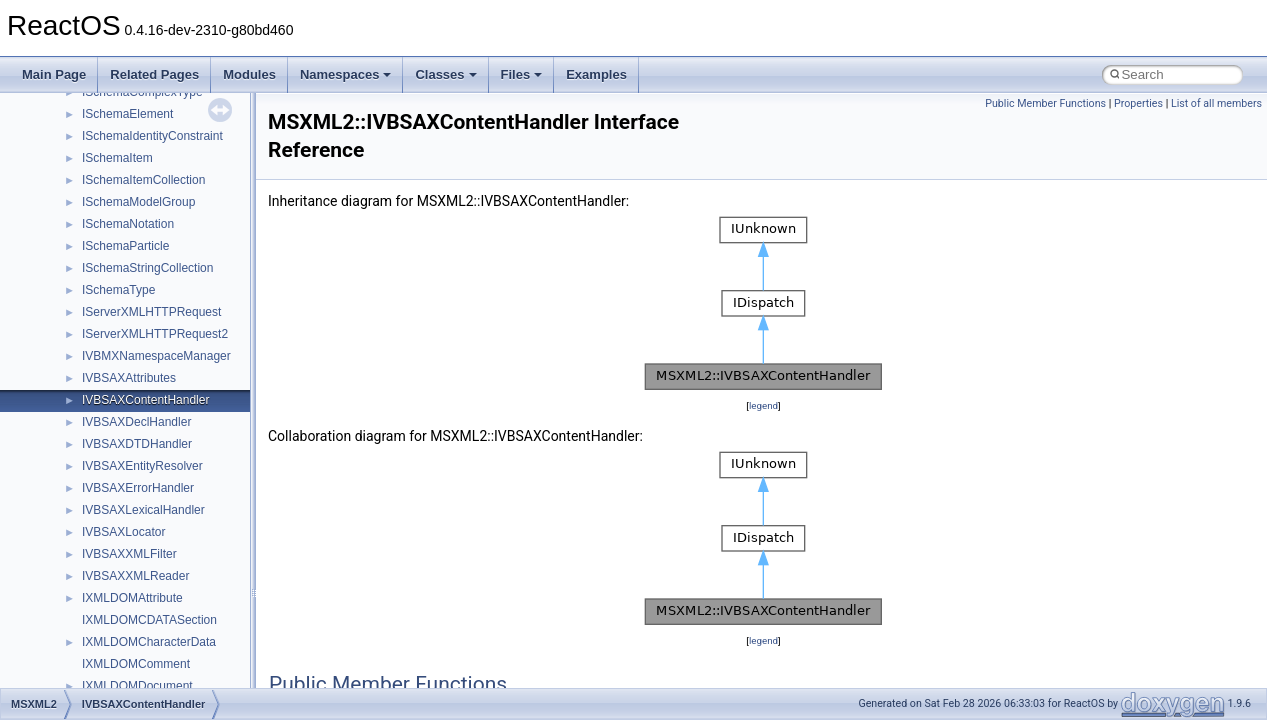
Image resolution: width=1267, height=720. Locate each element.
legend (763, 405)
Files (522, 74)
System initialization (86, 307)
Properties (1138, 103)
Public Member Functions (1045, 103)
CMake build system (88, 197)
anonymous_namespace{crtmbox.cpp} (168, 681)
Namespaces (346, 74)
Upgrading (61, 131)
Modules (249, 74)
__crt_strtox (97, 571)
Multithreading (71, 329)
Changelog (63, 153)
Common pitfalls (77, 219)
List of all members (1216, 103)
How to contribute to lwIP (100, 175)
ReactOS (42, 109)
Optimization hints (81, 351)
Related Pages (154, 74)
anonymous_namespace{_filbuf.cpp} (162, 615)
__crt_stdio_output (115, 549)
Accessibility (98, 593)
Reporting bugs (74, 263)
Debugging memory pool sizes (114, 241)
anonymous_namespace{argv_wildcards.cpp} (186, 637)
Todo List (58, 395)
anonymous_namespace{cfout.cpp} (159, 659)
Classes (445, 74)
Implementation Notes (92, 373)
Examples (596, 74)
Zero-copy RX (71, 285)
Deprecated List (76, 417)
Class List (76, 505)
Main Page (54, 74)
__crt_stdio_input (111, 527)
